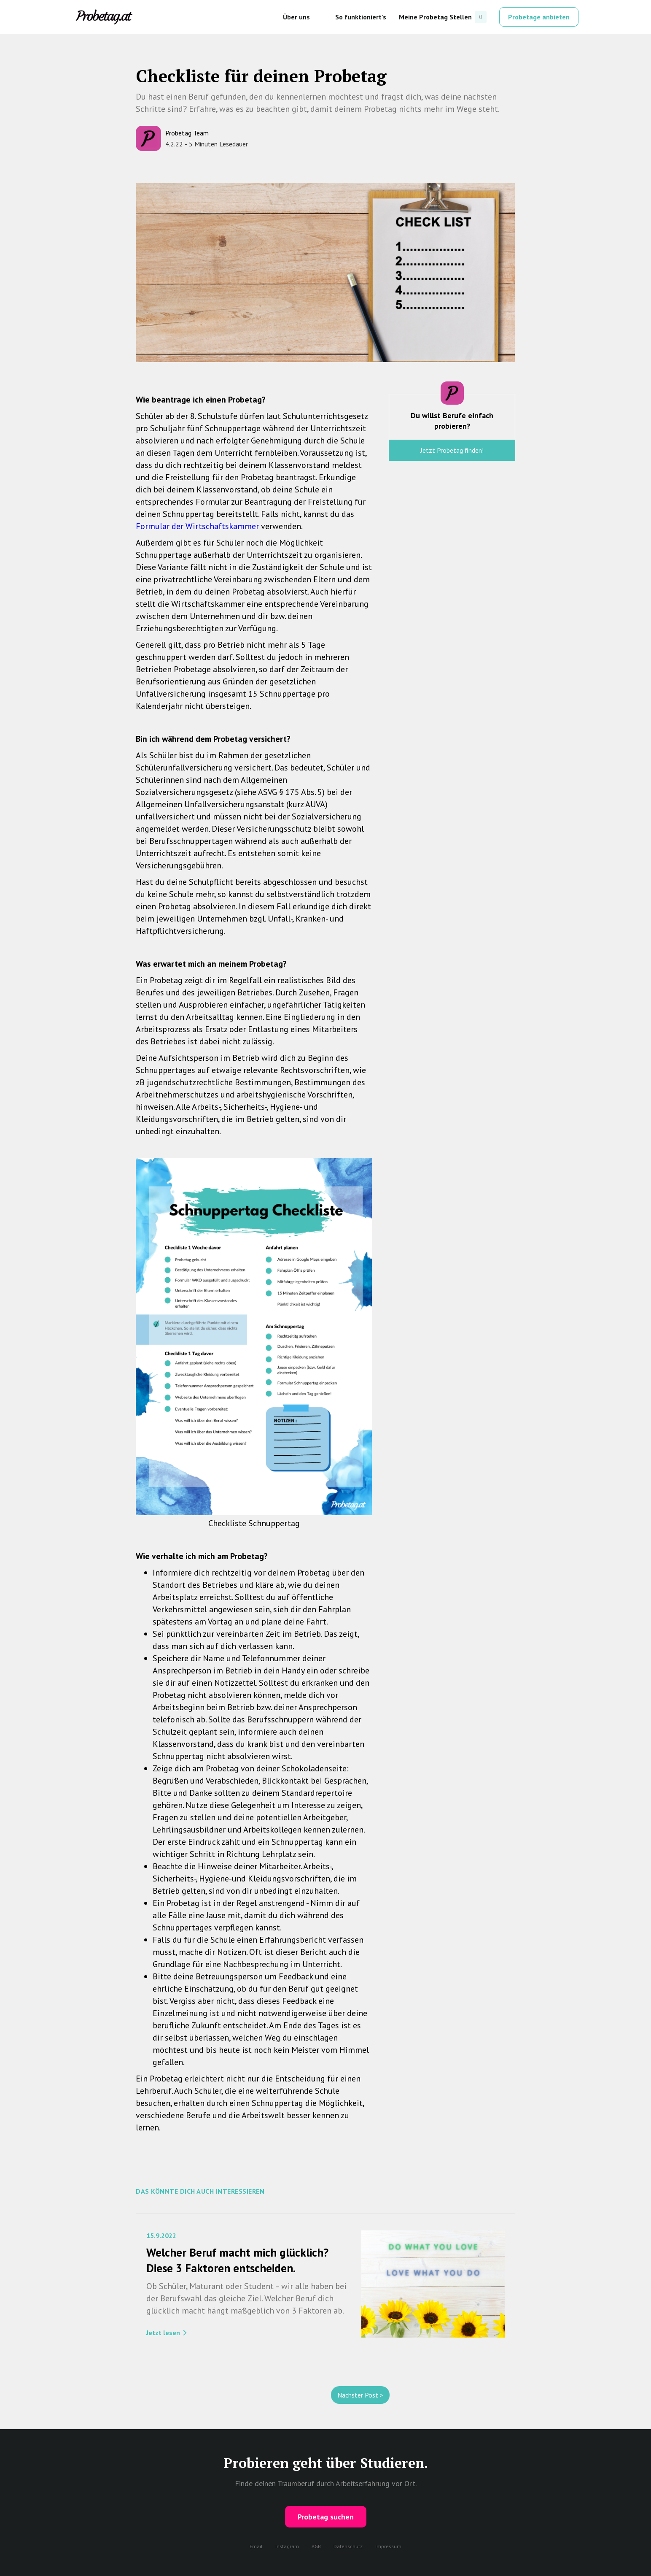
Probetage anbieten (539, 17)
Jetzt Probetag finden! (452, 450)
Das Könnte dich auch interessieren (200, 2191)
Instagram (287, 2546)
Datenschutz (348, 2546)
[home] (104, 16)
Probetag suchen (326, 2517)
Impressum (388, 2546)
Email (256, 2546)
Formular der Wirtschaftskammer (197, 526)
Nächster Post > (360, 2395)
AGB (316, 2546)
